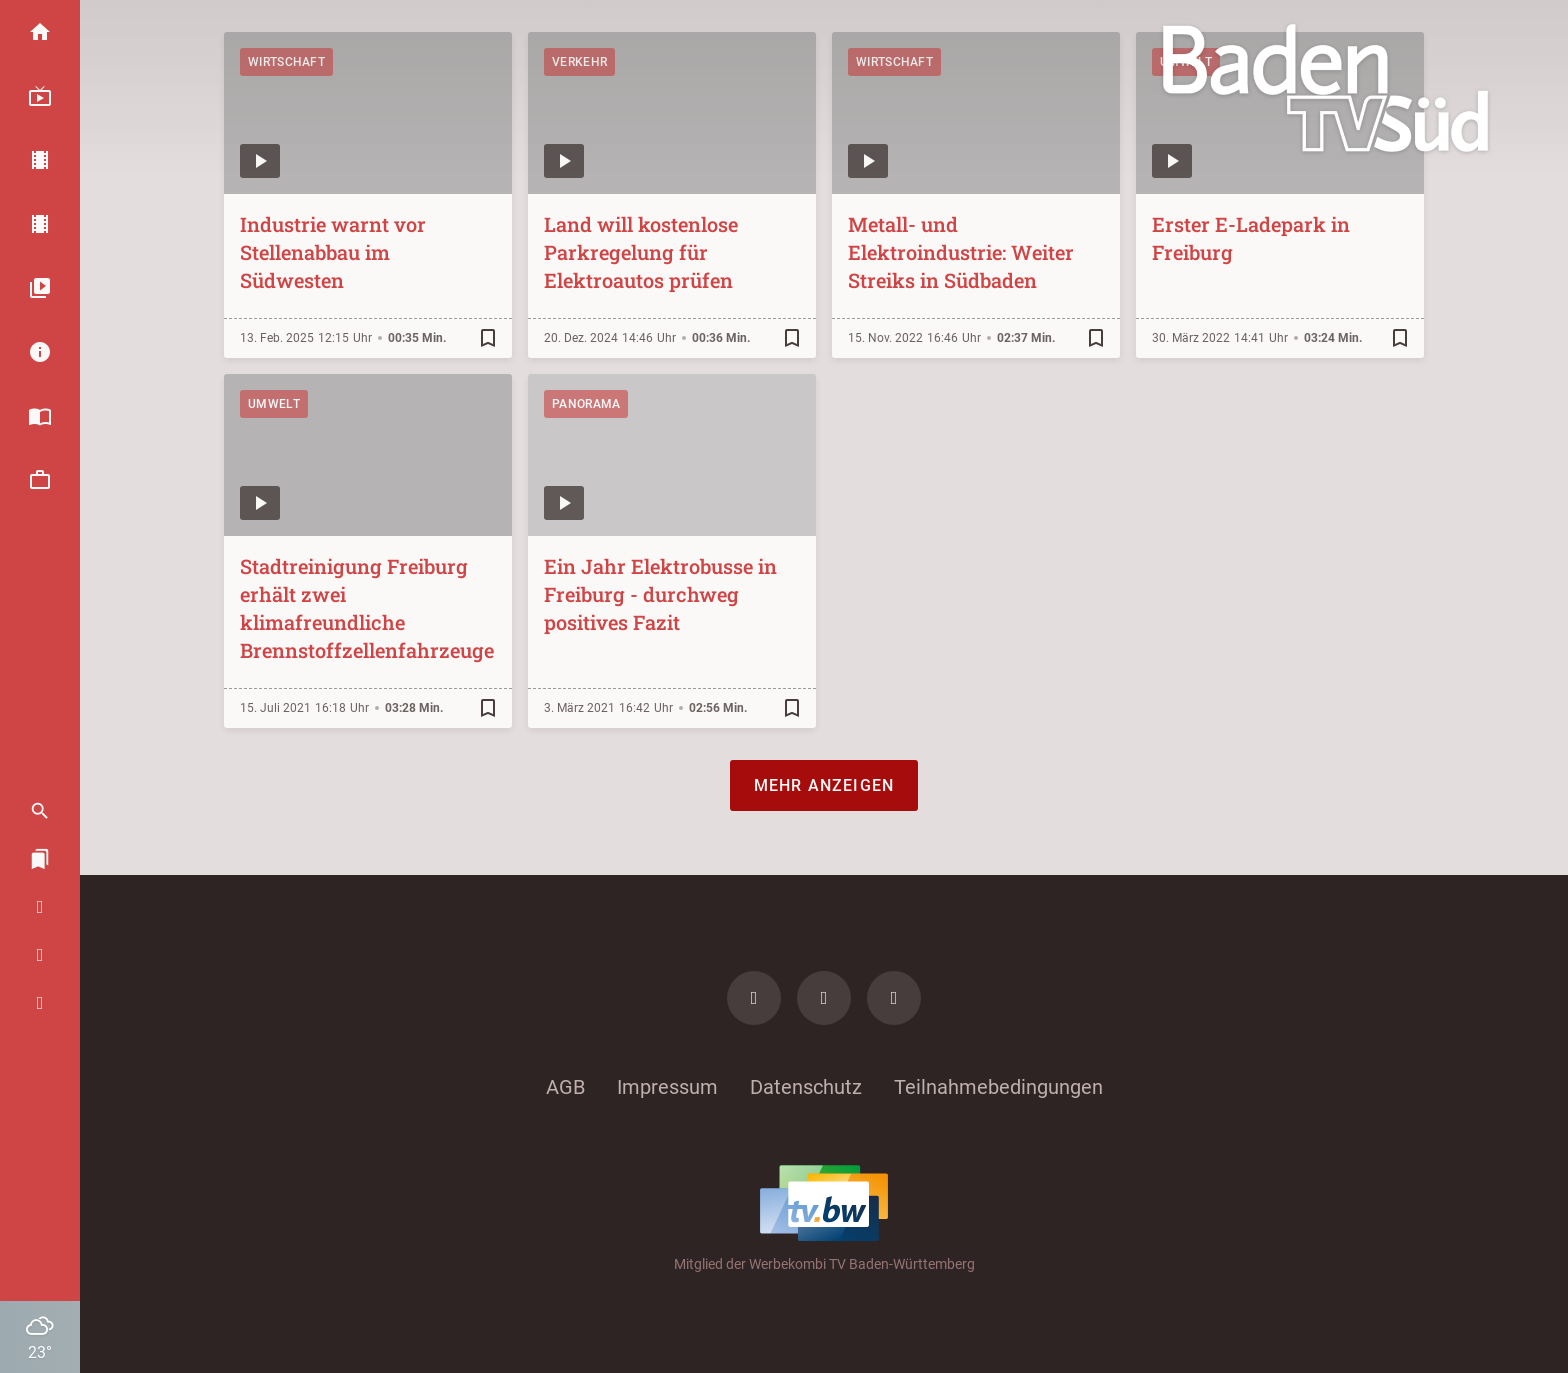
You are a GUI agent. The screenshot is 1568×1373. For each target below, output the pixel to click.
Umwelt (274, 404)
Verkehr (579, 62)
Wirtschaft (286, 62)
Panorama (586, 404)
